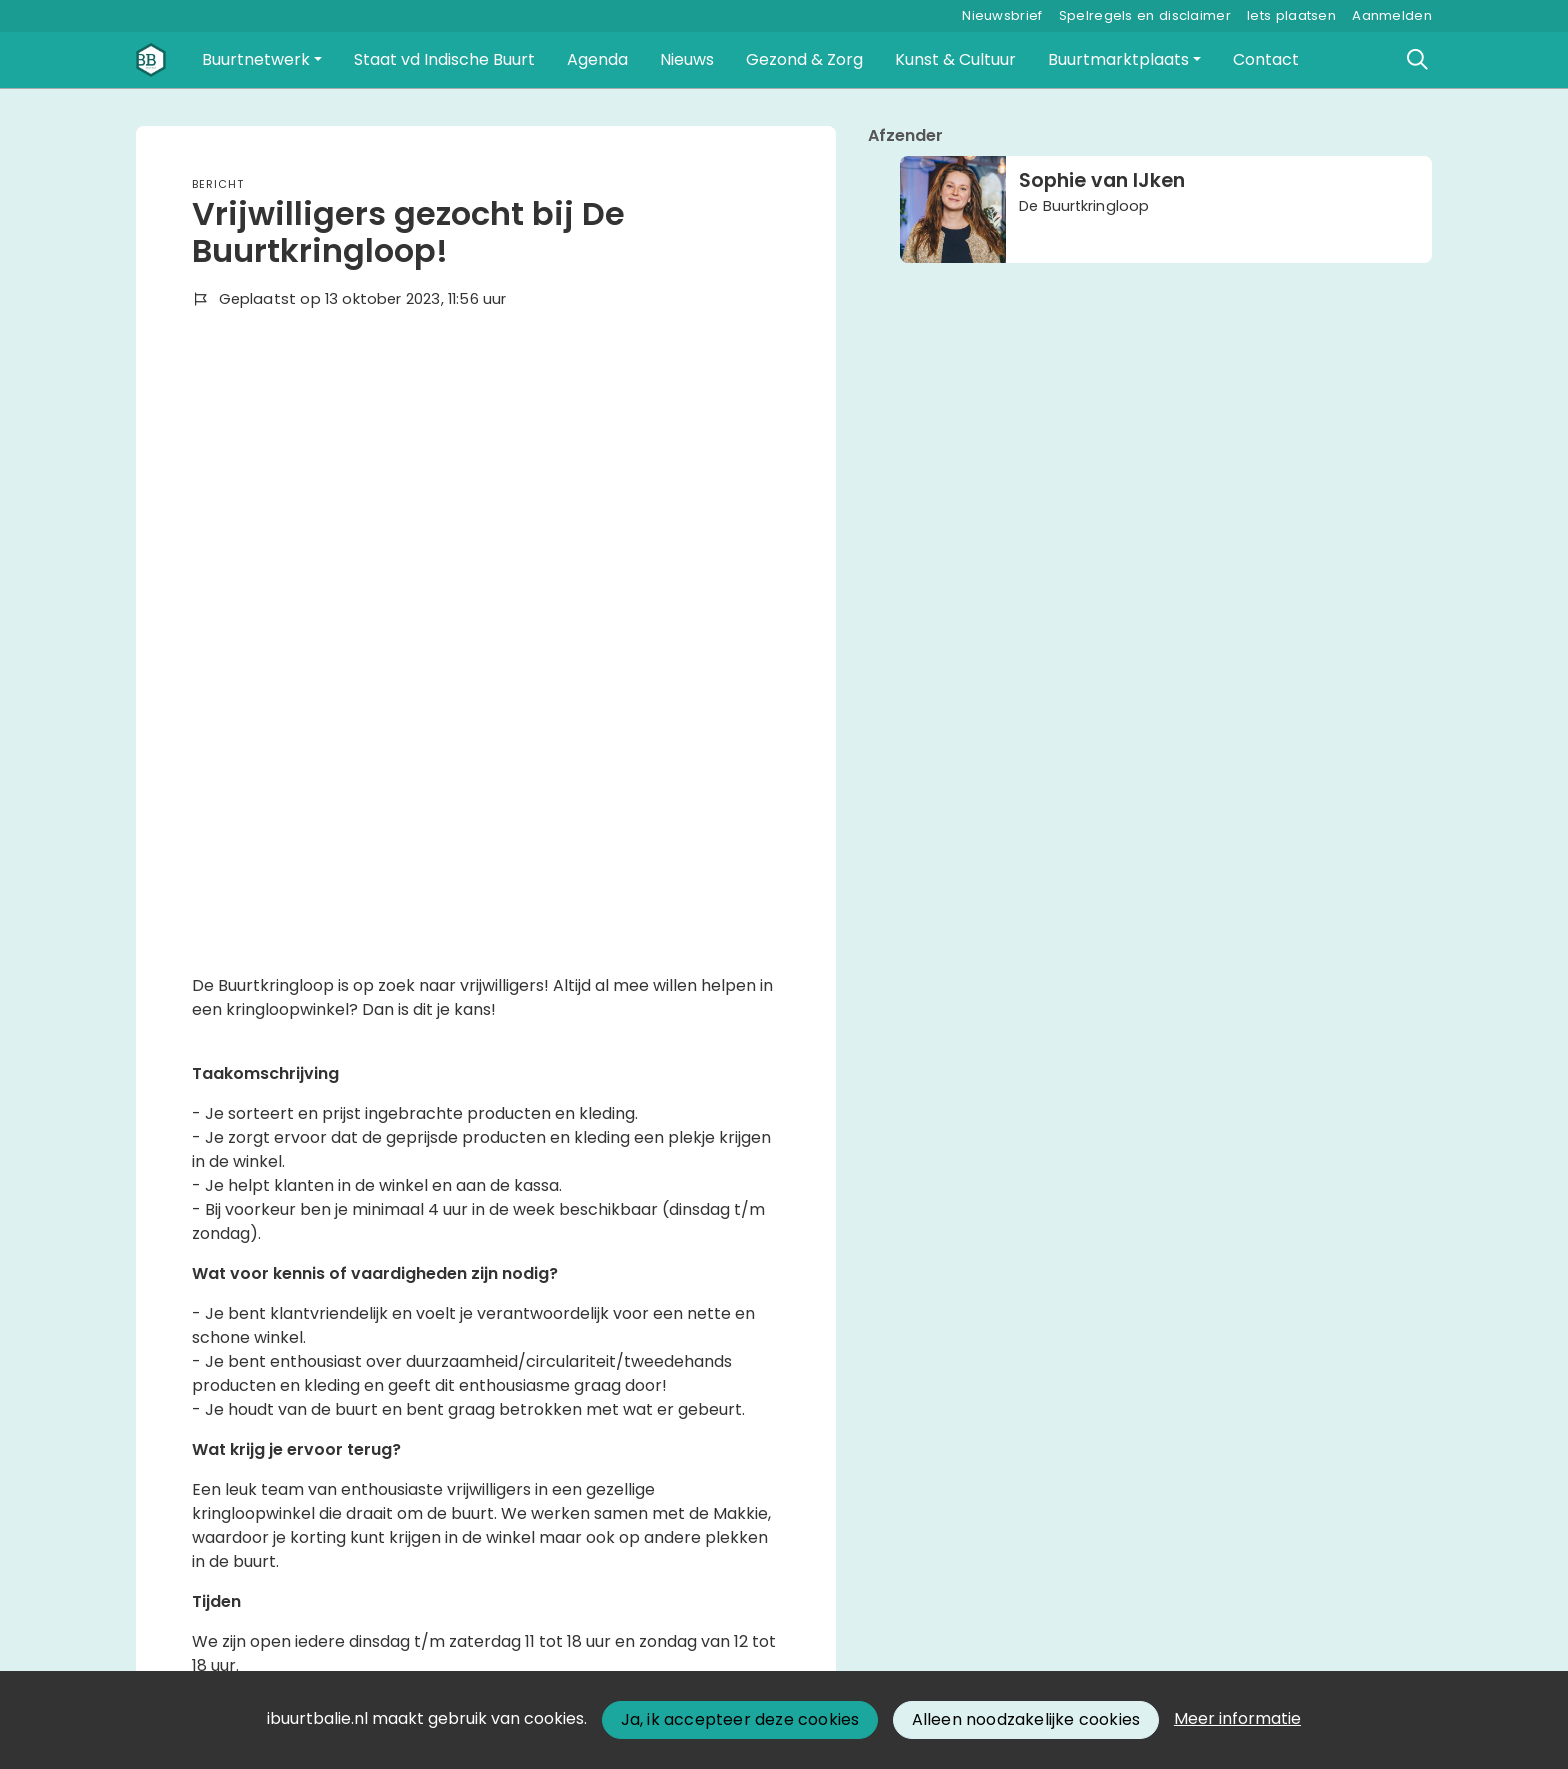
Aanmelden (1392, 15)
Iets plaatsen (1291, 15)
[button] (262, 60)
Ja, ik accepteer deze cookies (740, 1719)
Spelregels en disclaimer (1145, 15)
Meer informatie (1237, 1718)
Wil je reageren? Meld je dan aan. (320, 1503)
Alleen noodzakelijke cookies (1026, 1719)
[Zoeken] (1418, 60)
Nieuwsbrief (1002, 15)
